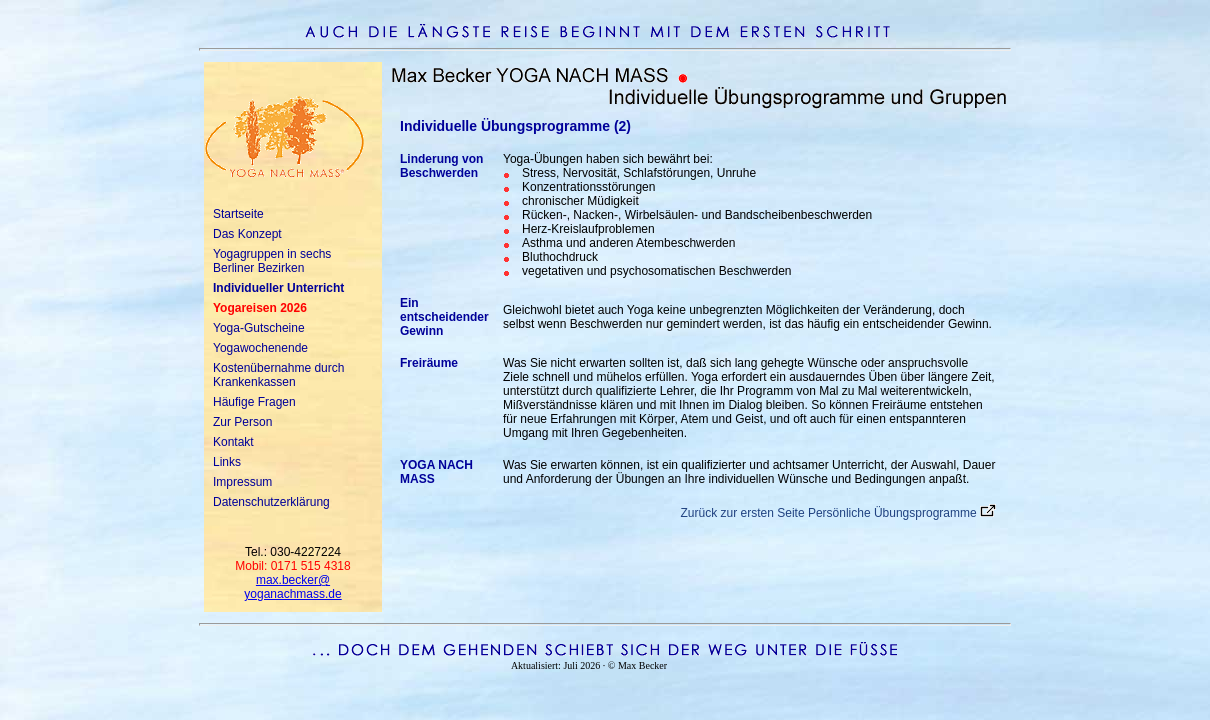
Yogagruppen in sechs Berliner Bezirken (272, 261)
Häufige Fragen (254, 402)
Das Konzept (247, 234)
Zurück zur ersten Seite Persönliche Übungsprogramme (829, 513)
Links (227, 462)
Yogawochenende (260, 348)
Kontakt (233, 442)
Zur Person (242, 422)
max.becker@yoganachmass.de (292, 587)
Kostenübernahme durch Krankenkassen (278, 375)
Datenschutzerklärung (271, 502)
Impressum (242, 482)
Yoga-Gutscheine (259, 328)
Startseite (238, 214)
